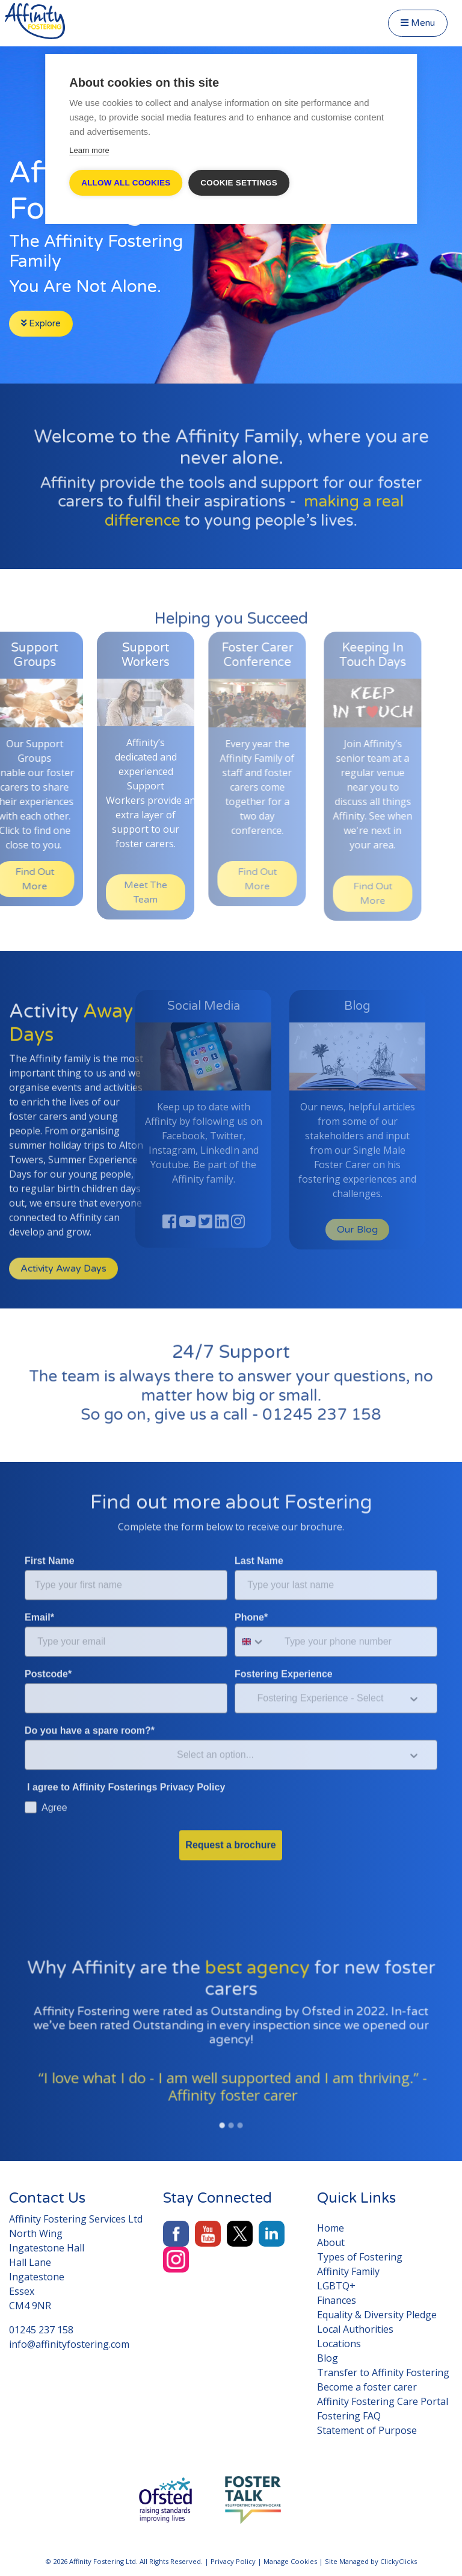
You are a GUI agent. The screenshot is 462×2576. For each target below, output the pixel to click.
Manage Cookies (290, 2561)
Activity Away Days (63, 1301)
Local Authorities (355, 2329)
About (331, 2242)
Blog (327, 2358)
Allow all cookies (125, 182)
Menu (418, 22)
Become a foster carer (367, 2387)
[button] (43, 2076)
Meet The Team (120, 892)
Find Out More (234, 879)
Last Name (259, 1528)
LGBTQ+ (336, 2285)
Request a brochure (230, 1812)
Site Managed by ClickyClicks (371, 2561)
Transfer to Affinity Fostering (383, 2372)
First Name (50, 1528)
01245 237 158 (300, 1407)
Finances (336, 2300)
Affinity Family (348, 2271)
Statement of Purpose (367, 2430)
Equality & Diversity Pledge (377, 2314)
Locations (339, 2343)
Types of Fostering (359, 2256)
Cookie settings (238, 182)
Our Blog (332, 1230)
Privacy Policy (233, 2561)
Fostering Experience (284, 1641)
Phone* (251, 1584)
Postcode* (48, 1641)
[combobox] (257, 1608)
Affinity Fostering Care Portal (382, 2401)
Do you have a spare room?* (90, 1698)
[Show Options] (414, 1665)
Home (330, 2228)
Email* (39, 1584)
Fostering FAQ (349, 2415)
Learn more (89, 150)
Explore (41, 323)
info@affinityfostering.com (69, 2344)
